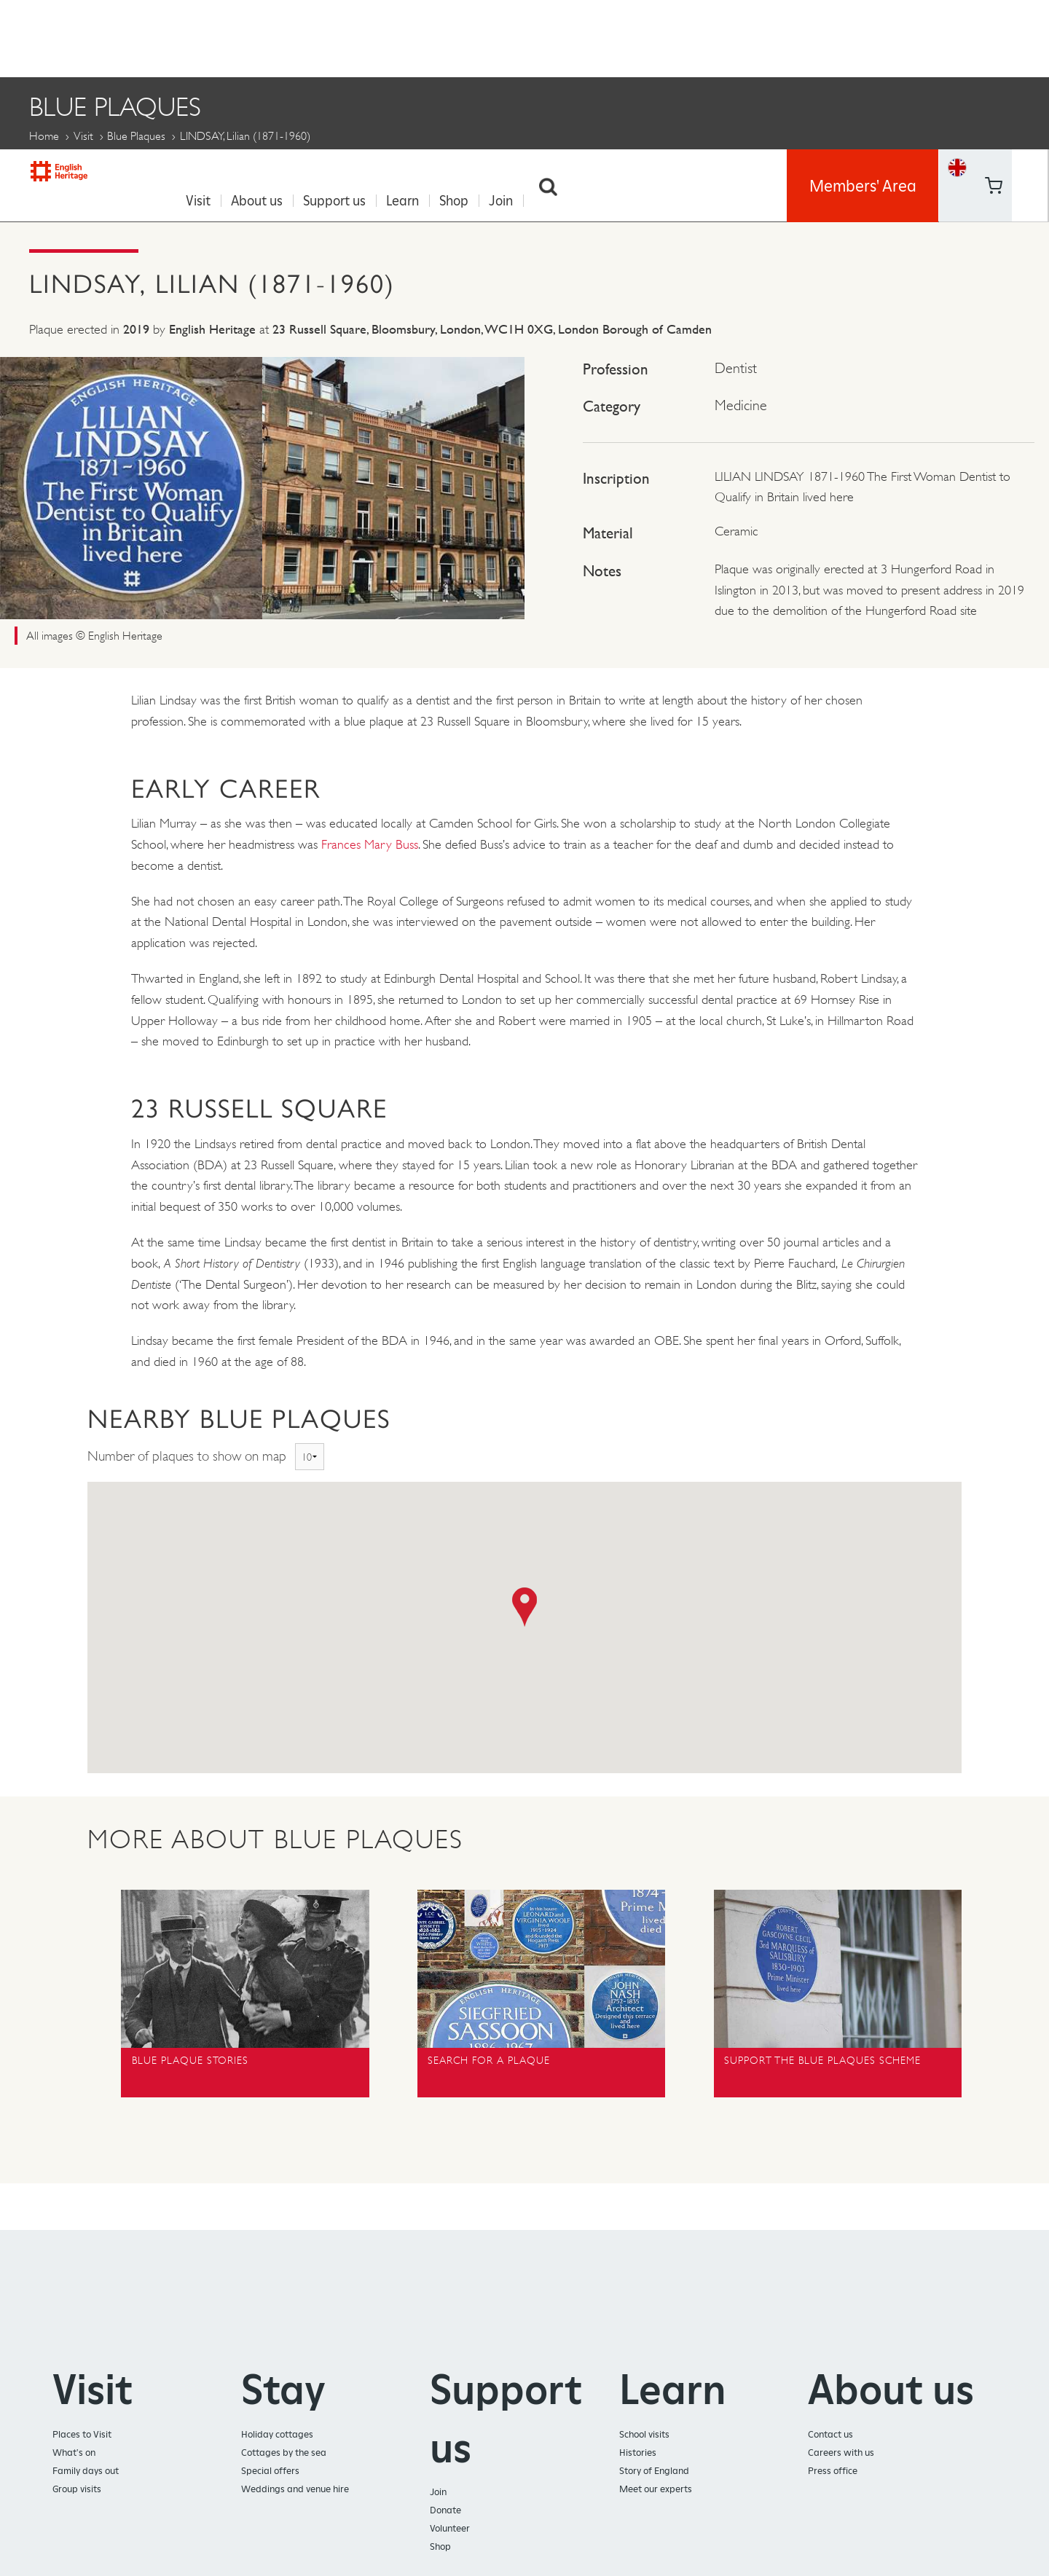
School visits (644, 2429)
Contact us (830, 2429)
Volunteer (450, 2523)
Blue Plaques (136, 131)
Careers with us (841, 2448)
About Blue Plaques (97, 169)
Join (507, 37)
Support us (341, 37)
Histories (637, 2448)
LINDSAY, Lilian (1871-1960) (598, 169)
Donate (445, 2505)
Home (44, 131)
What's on (73, 2448)
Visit (204, 37)
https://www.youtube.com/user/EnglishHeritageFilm (993, 54)
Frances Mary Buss (369, 840)
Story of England (654, 2466)
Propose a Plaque (423, 169)
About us (263, 37)
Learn (409, 37)
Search (555, 37)
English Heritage (79, 32)
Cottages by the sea (283, 2448)
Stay (283, 2384)
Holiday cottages (277, 2429)
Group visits (76, 2484)
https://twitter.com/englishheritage (1030, 18)
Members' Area (862, 36)
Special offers (270, 2466)
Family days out (85, 2466)
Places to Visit (81, 2429)
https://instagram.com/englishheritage (1030, 54)
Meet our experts (655, 2484)
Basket (957, 54)
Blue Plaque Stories (264, 169)
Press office (832, 2466)
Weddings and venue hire (295, 2484)
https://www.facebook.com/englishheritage (993, 18)
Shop (460, 37)
